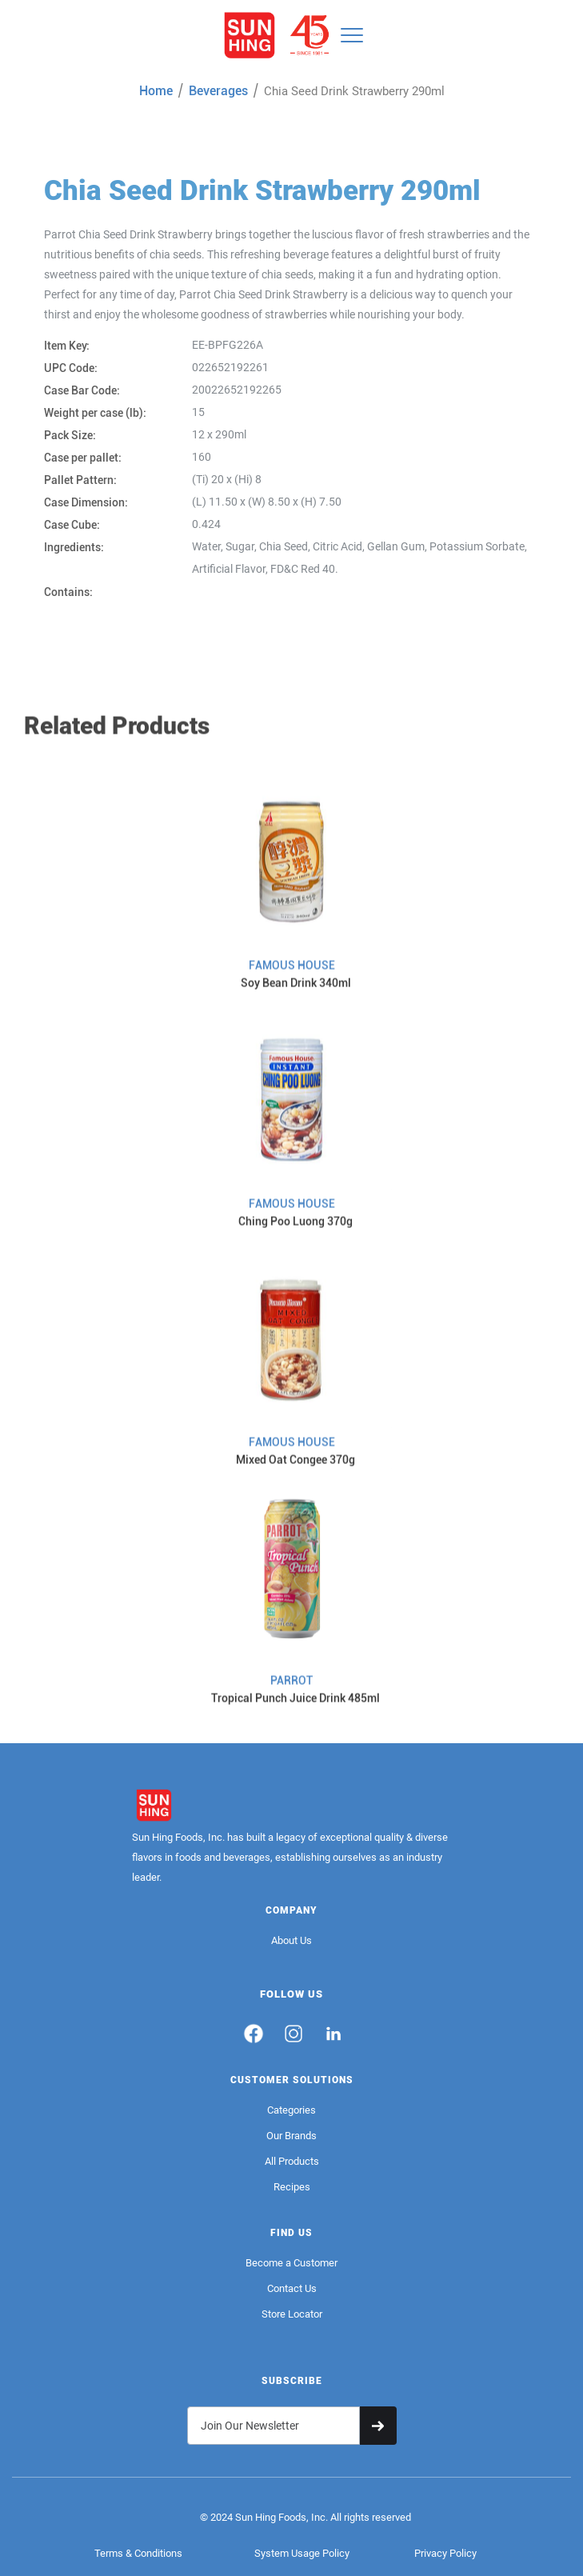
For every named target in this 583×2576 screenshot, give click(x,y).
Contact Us (292, 2288)
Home (156, 90)
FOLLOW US (291, 1994)
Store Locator (292, 2314)
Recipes (292, 2187)
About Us (291, 1940)
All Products (292, 2161)
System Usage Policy (301, 2553)
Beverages (218, 90)
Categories (291, 2110)
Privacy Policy (445, 2553)
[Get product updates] (273, 2425)
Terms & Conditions (138, 2553)
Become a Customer (291, 2263)
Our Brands (291, 2136)
